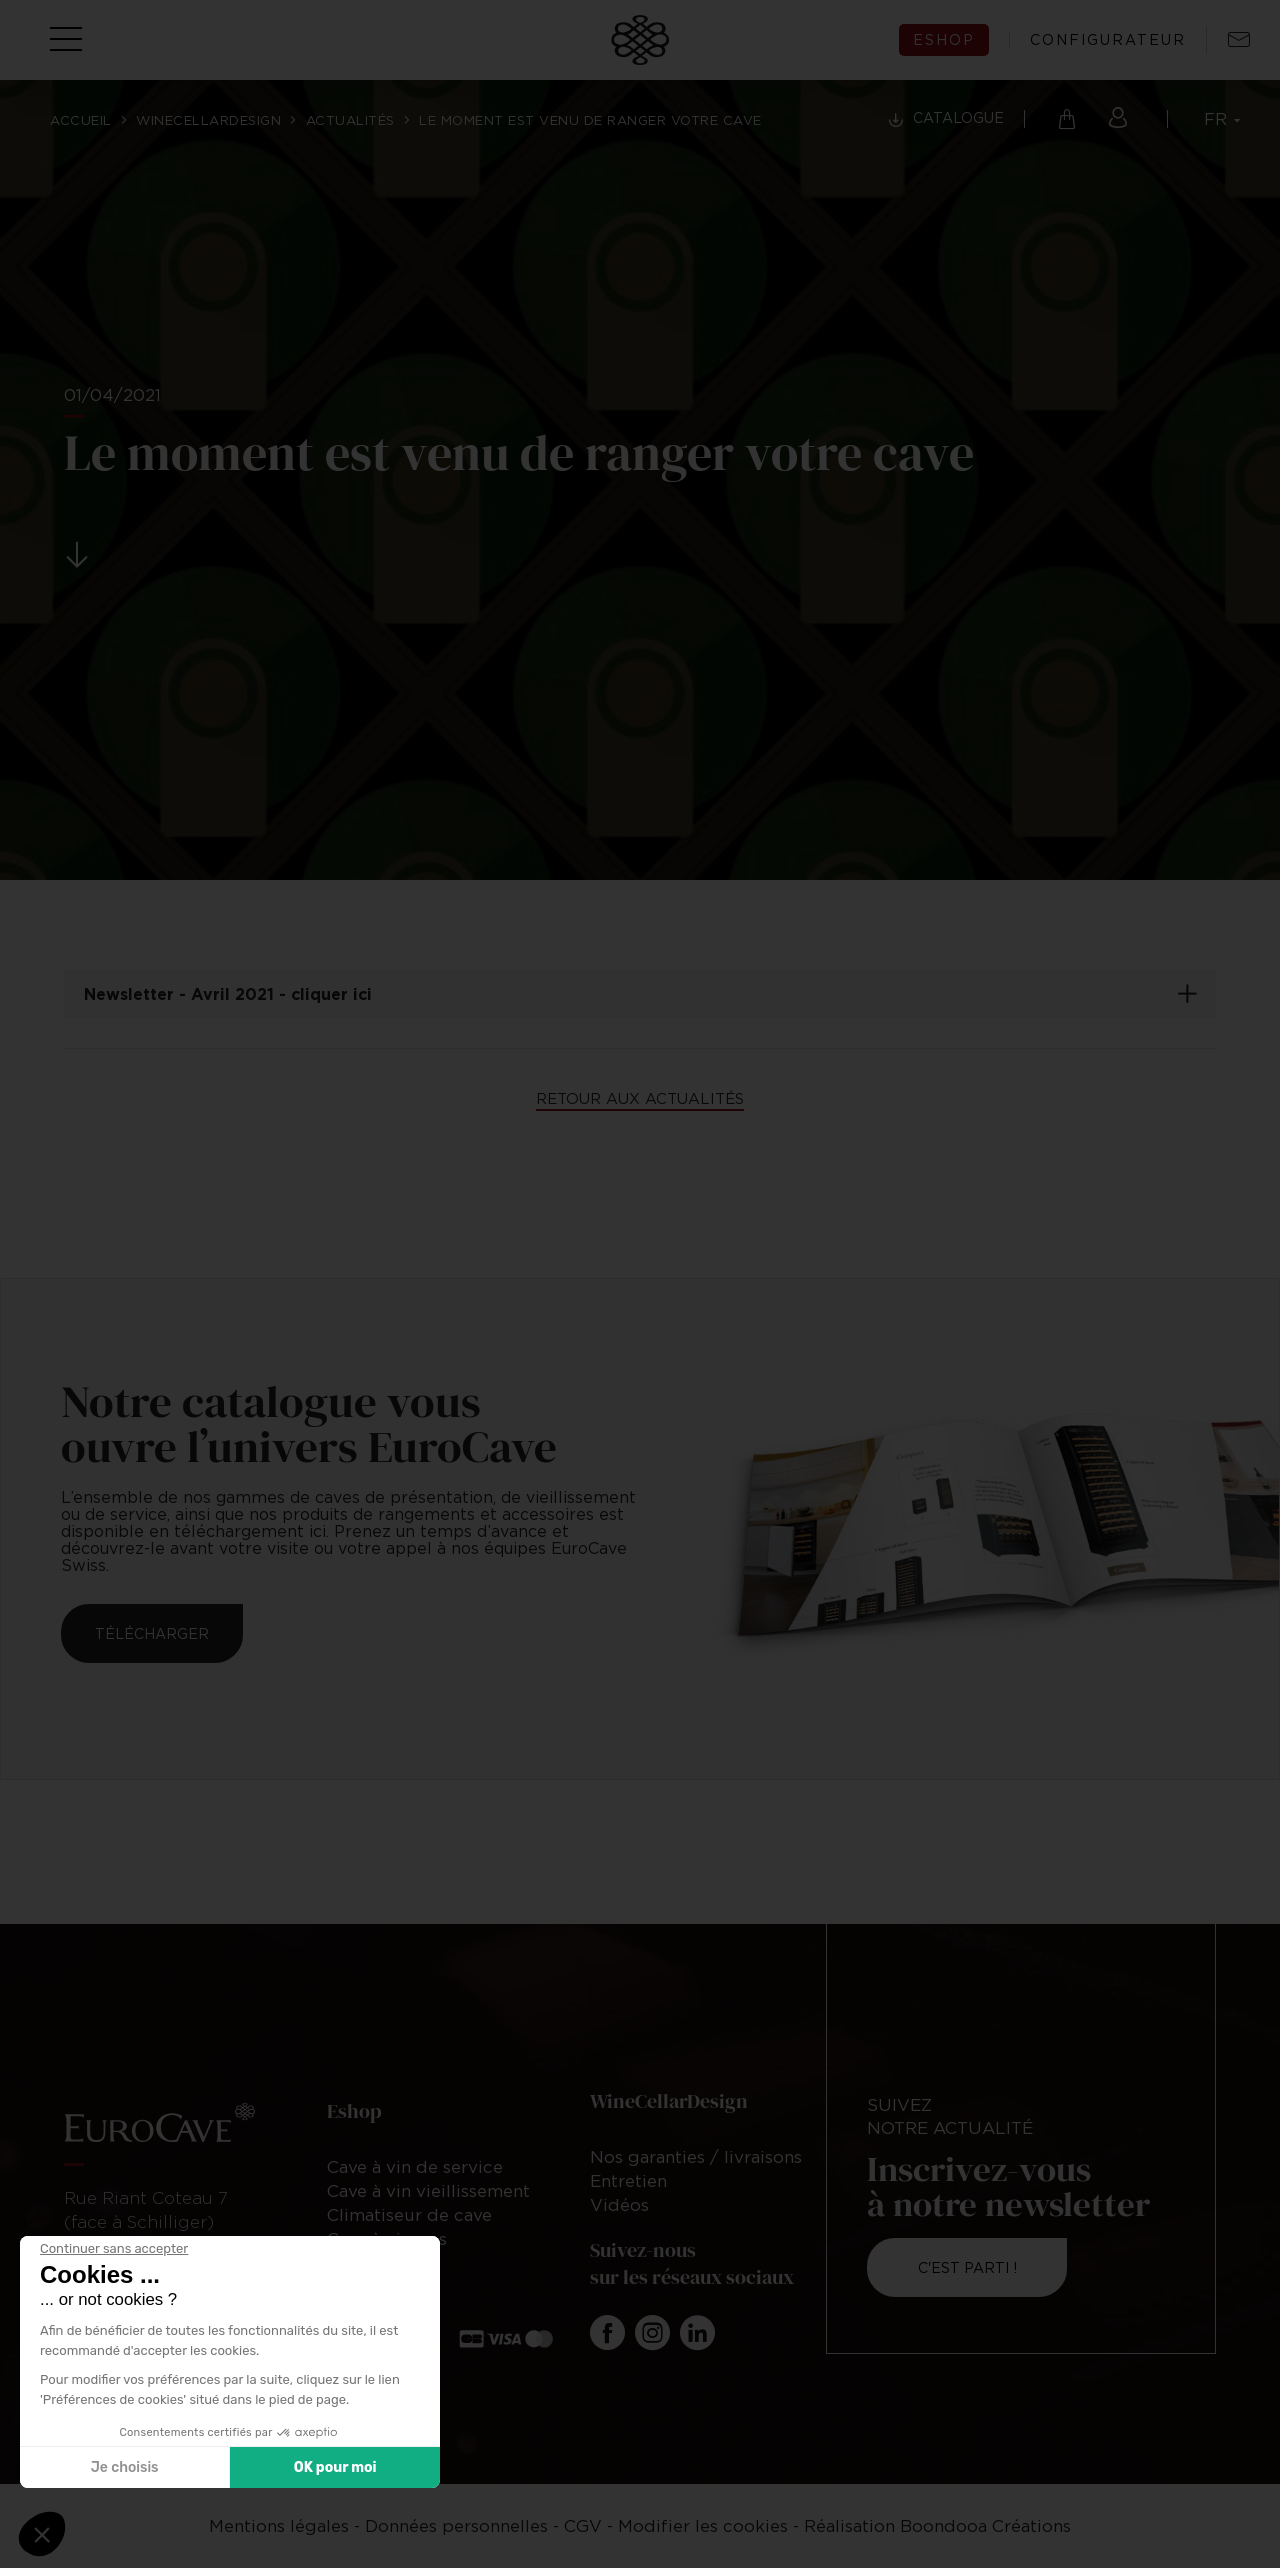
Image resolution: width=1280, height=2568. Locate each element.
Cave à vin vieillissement (428, 2191)
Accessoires (377, 2263)
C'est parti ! (967, 2267)
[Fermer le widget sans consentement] (114, 2249)
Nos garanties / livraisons (696, 2157)
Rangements (379, 2287)
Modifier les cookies (703, 2526)
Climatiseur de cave (409, 2215)
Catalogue (958, 117)
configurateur (1108, 40)
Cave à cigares (387, 2239)
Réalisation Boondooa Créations (937, 2526)
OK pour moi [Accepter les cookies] (335, 2467)
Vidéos (619, 2205)
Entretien (628, 2181)
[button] (42, 2534)
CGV (583, 2526)
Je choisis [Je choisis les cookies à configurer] (125, 2467)
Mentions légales (279, 2526)
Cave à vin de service (415, 2167)
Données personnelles (456, 2526)
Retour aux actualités (640, 1098)
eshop (944, 39)
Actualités (350, 120)
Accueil (81, 120)
